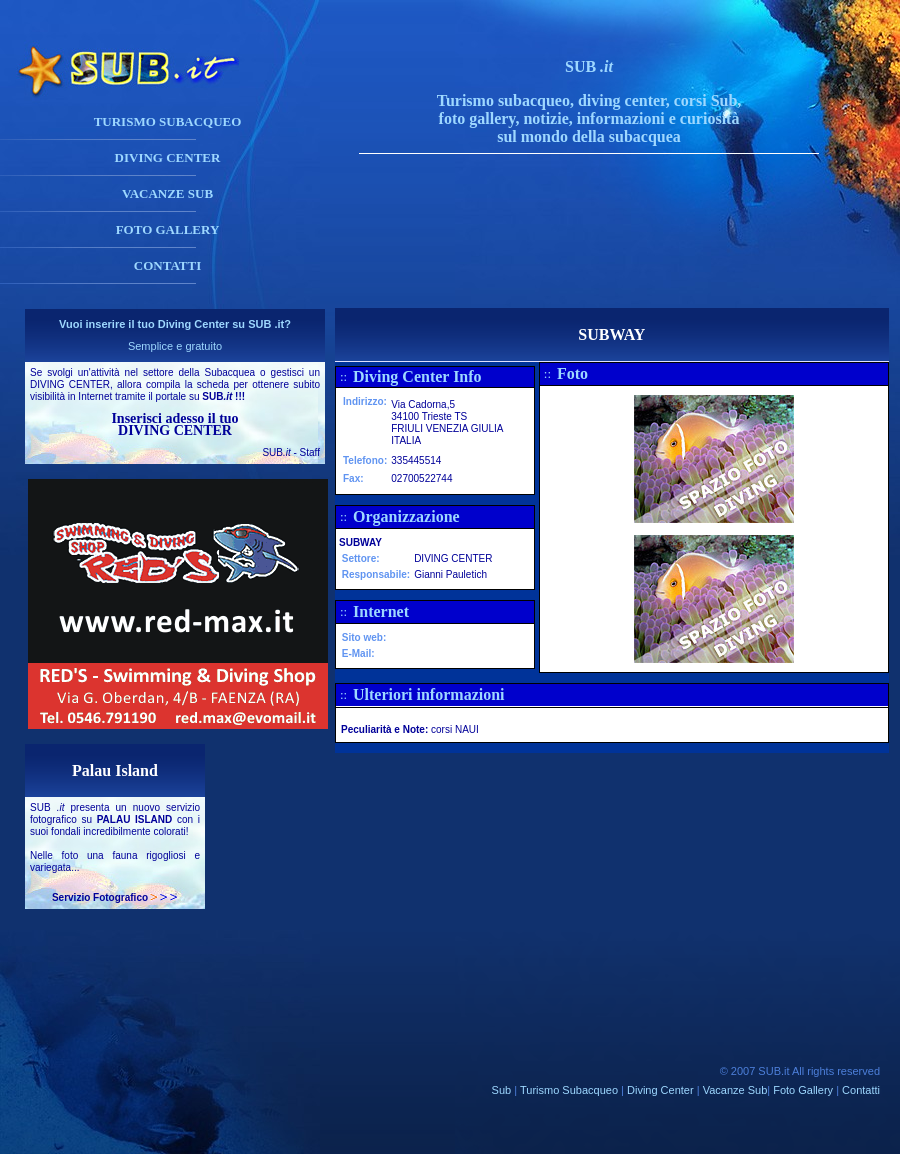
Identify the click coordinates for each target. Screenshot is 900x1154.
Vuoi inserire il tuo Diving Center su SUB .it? (175, 324)
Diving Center (660, 1090)
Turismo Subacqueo (569, 1090)
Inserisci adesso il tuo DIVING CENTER (174, 424)
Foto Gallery (803, 1090)
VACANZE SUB (167, 193)
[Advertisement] (609, 263)
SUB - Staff (291, 452)
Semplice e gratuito (175, 346)
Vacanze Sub (735, 1090)
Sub (502, 1090)
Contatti (861, 1090)
